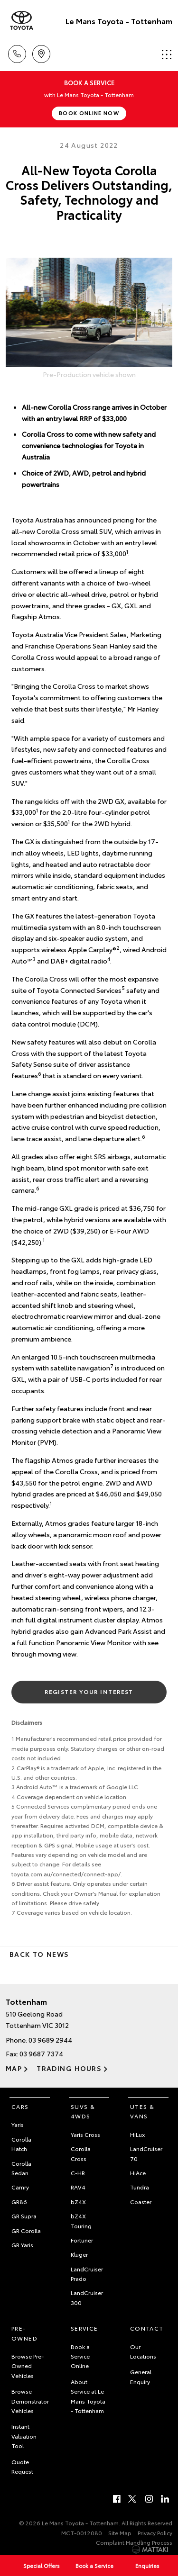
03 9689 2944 (50, 2040)
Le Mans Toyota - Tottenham (119, 20)
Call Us (17, 52)
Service (84, 2328)
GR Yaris (22, 2245)
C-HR (78, 2173)
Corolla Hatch (21, 2144)
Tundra (139, 2187)
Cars (20, 2106)
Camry (20, 2187)
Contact (147, 2328)
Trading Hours (69, 2068)
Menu (166, 54)
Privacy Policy (155, 2533)
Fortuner (82, 2240)
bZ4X (78, 2202)
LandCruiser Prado (87, 2273)
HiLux (137, 2134)
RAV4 (78, 2187)
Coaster (140, 2202)
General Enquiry (140, 2376)
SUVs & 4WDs (83, 2111)
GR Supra (24, 2216)
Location (41, 52)
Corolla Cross (81, 2153)
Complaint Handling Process (134, 2542)
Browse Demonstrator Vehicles (30, 2400)
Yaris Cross (85, 2134)
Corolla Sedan (21, 2168)
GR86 (19, 2202)
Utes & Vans (142, 2111)
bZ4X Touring (81, 2220)
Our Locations (143, 2351)
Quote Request (22, 2466)
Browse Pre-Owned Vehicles (27, 2365)
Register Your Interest (89, 1691)
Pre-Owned (24, 2333)
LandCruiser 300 (87, 2297)
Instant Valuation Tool (24, 2436)
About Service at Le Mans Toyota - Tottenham (88, 2396)
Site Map (119, 2533)
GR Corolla (26, 2230)
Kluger (79, 2254)
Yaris (17, 2124)
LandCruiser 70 (146, 2153)
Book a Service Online (80, 2356)
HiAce (138, 2173)
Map (14, 2068)
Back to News (39, 1954)
